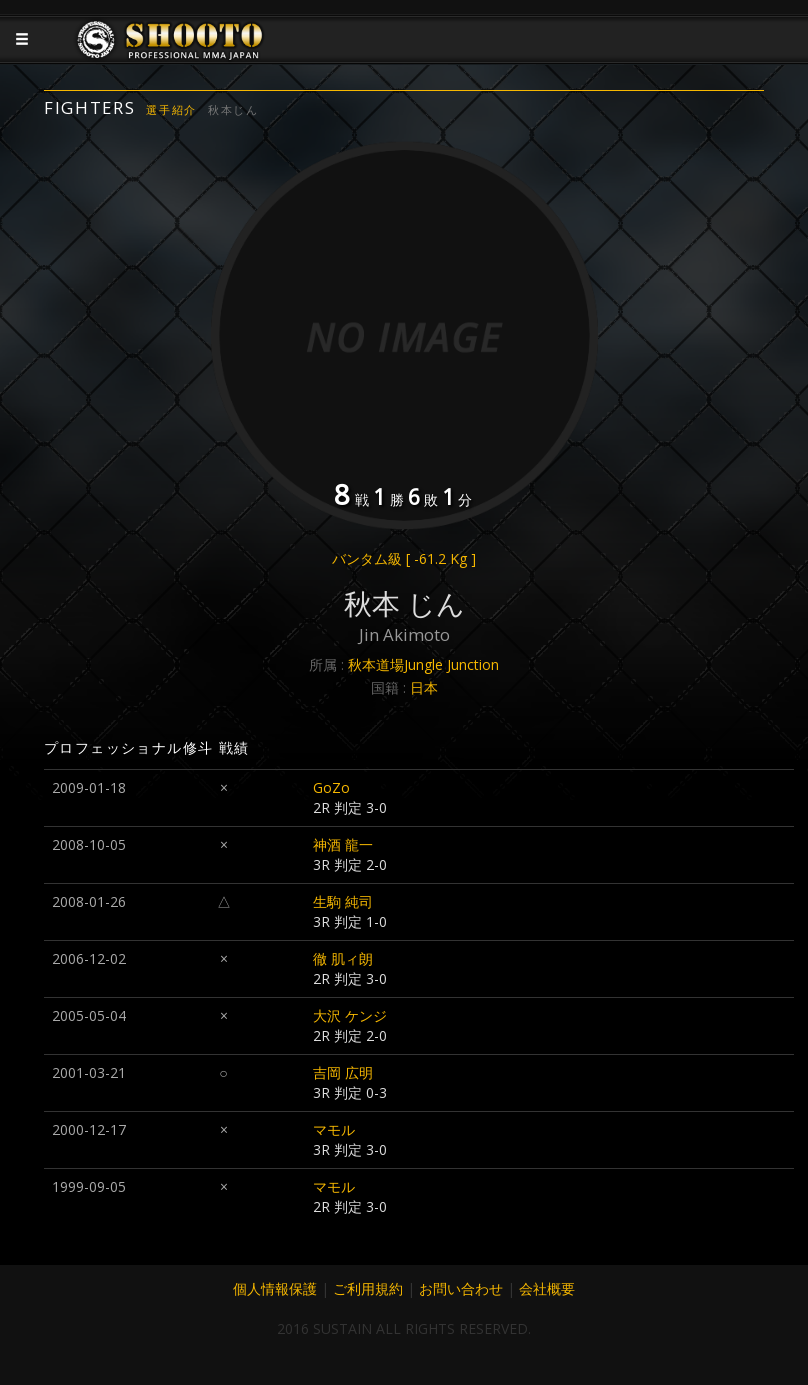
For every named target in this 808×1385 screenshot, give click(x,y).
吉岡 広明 (343, 1072)
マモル (334, 1129)
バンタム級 (404, 558)
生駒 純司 (343, 901)
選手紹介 (171, 109)
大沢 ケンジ (350, 1015)
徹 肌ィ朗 (343, 958)
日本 (424, 687)
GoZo (331, 787)
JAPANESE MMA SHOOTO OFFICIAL (171, 55)
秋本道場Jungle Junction (423, 664)
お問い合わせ (461, 1288)
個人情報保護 (275, 1288)
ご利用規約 (368, 1288)
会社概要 (547, 1288)
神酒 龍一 (343, 844)
